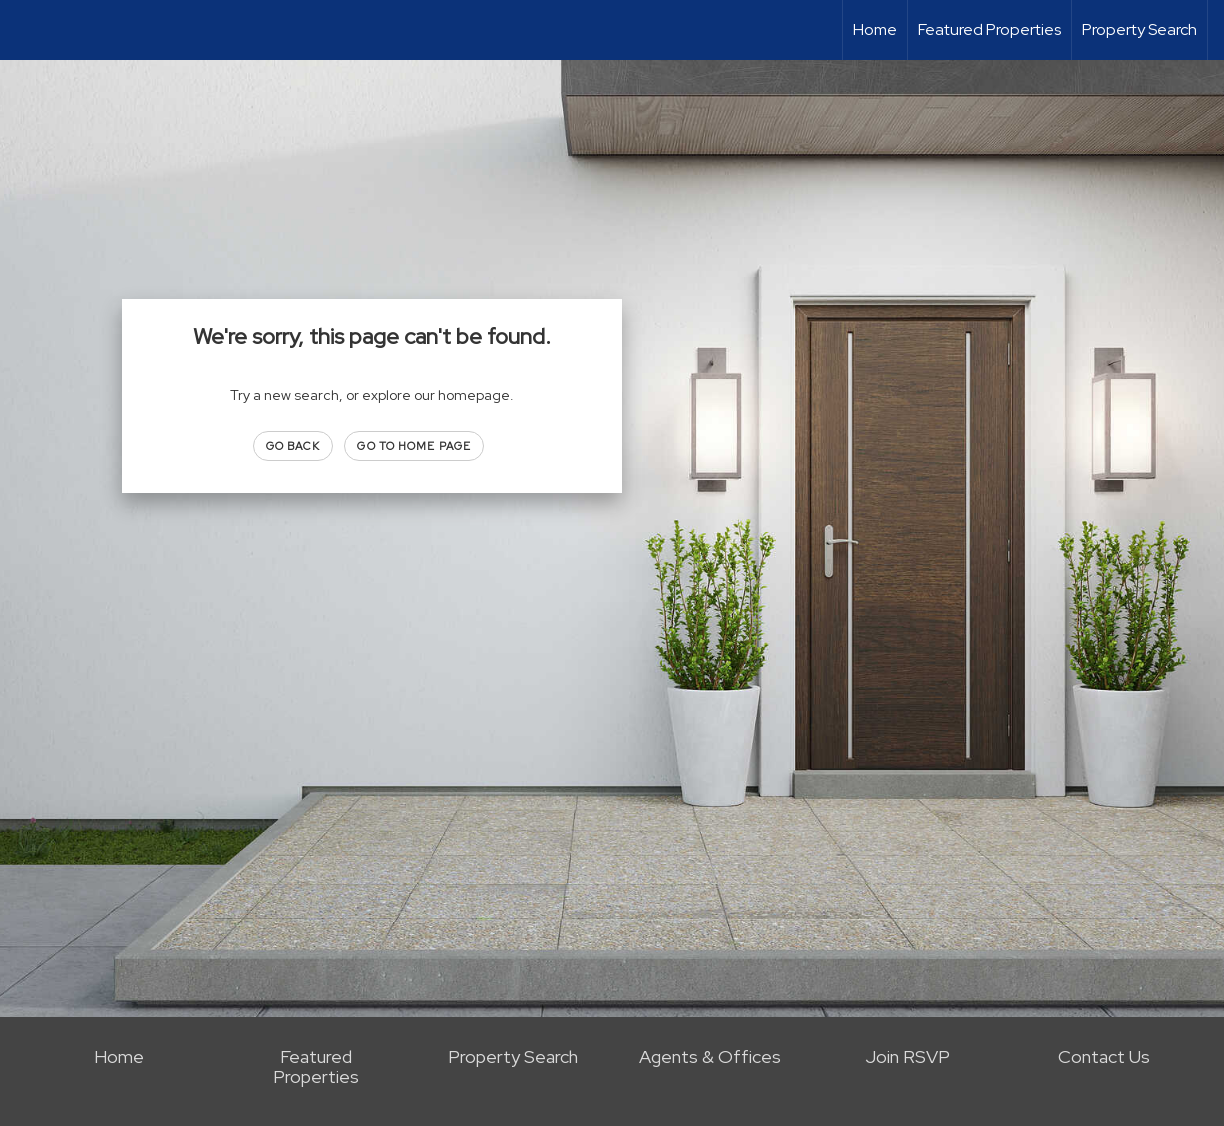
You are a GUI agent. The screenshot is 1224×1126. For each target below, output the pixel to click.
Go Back (293, 446)
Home (875, 29)
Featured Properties (989, 29)
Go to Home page (414, 446)
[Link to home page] (25, 30)
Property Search (1139, 29)
